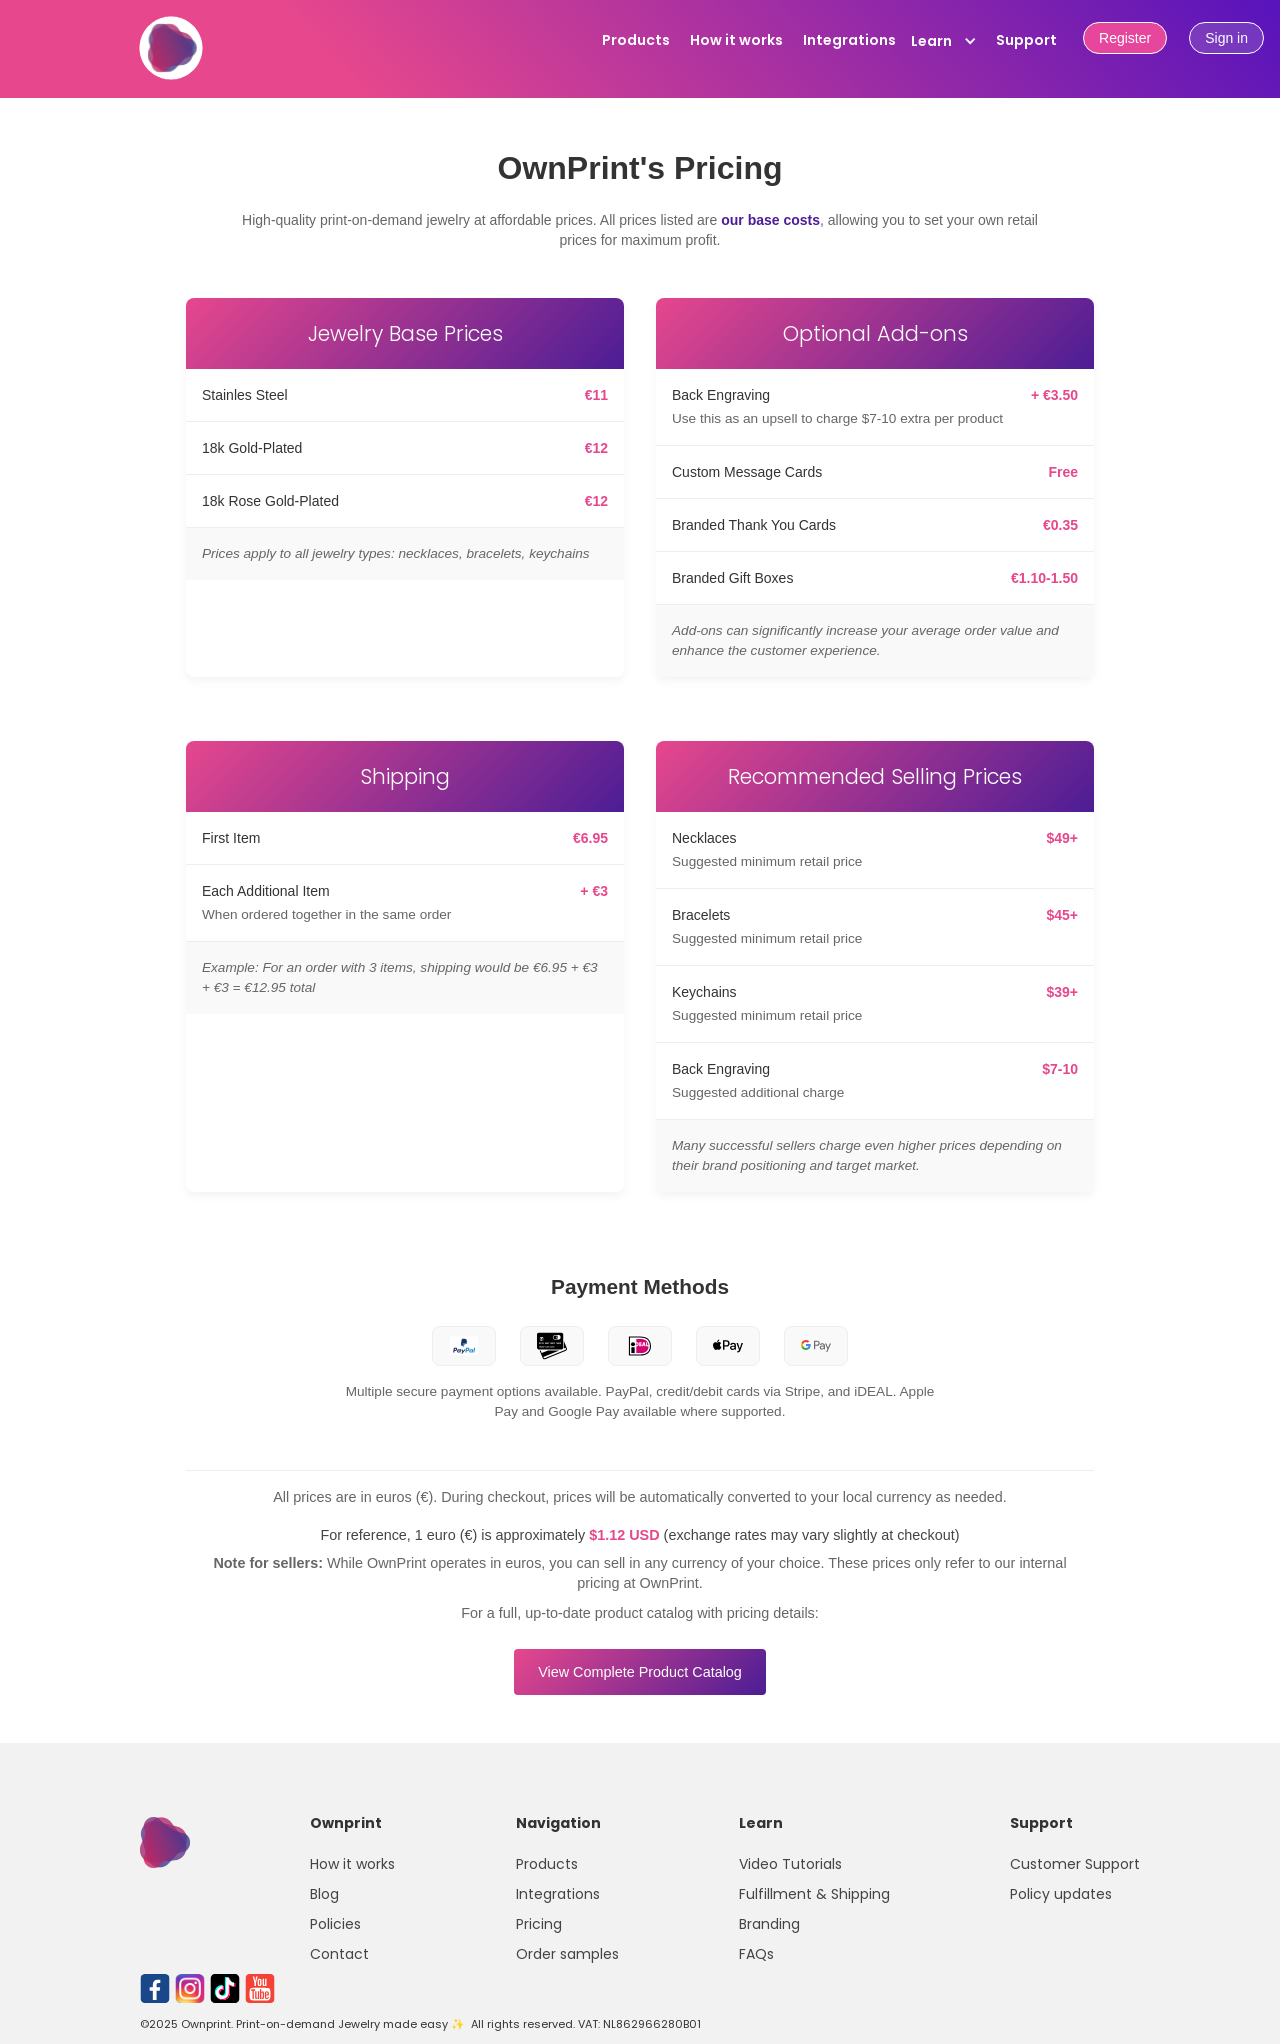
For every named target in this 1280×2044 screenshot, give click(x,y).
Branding (769, 1924)
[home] (171, 59)
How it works (736, 40)
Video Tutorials (790, 1864)
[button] (944, 41)
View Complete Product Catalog (640, 1672)
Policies (335, 1924)
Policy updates (1061, 1894)
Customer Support (1075, 1864)
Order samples (567, 1954)
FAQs (756, 1954)
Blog (324, 1894)
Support (1026, 40)
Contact (339, 1954)
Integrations (849, 40)
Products (636, 40)
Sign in (1226, 38)
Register (1125, 38)
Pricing (539, 1924)
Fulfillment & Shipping (814, 1894)
